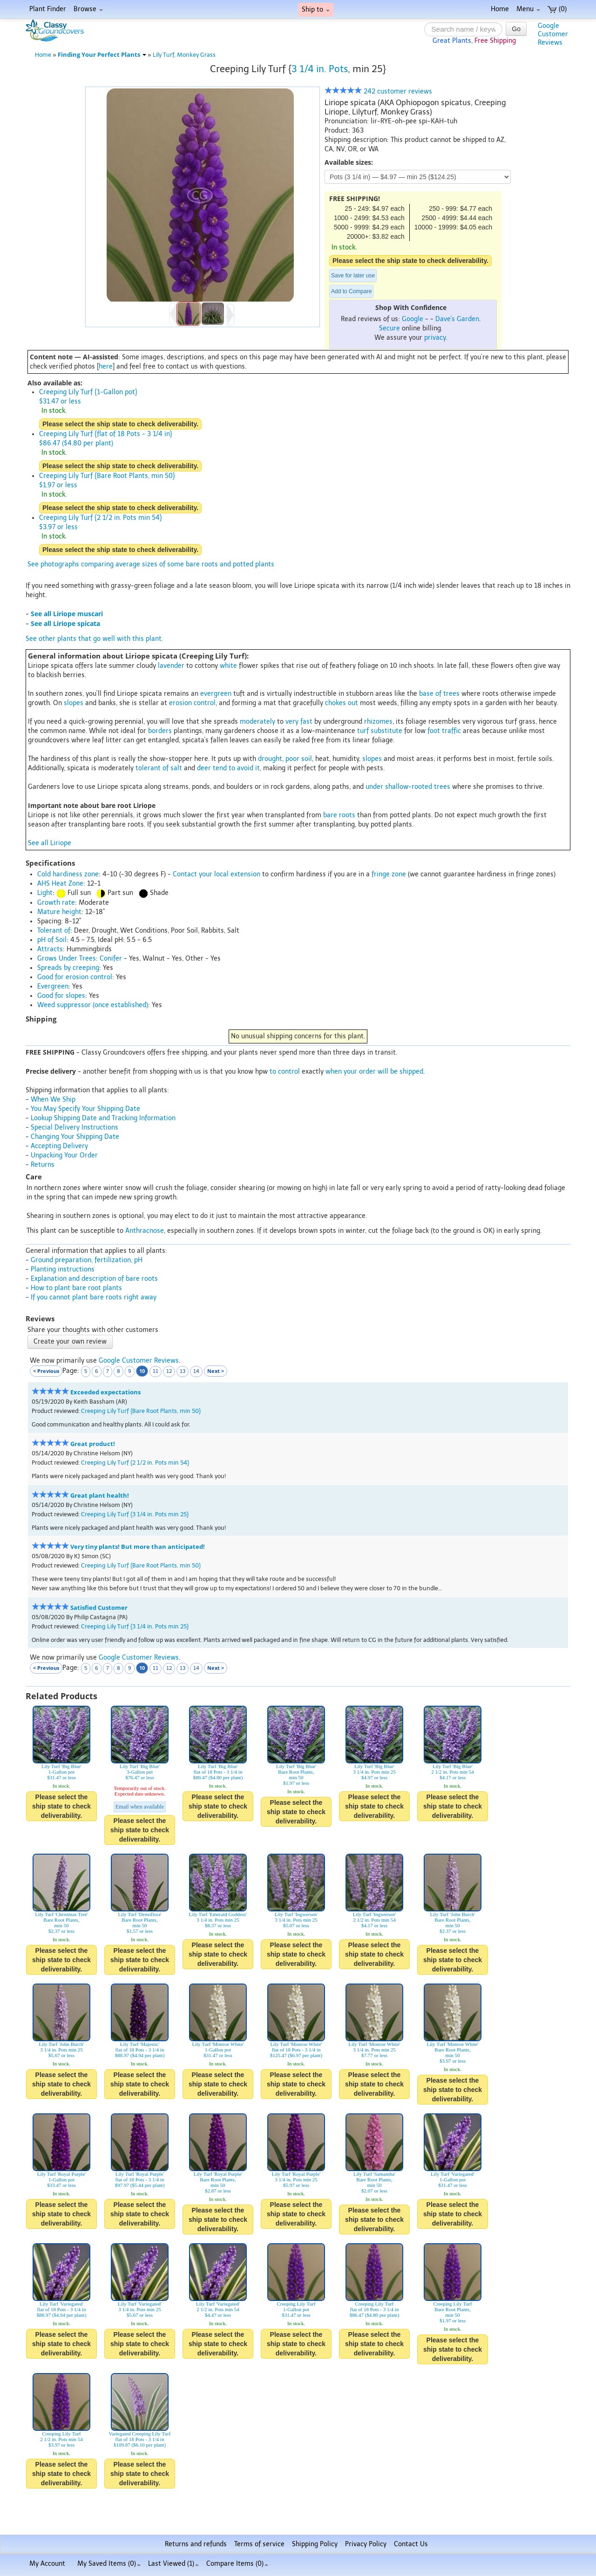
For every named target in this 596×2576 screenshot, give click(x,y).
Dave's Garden (457, 319)
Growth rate (56, 903)
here (106, 366)
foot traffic (444, 731)
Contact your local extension (216, 874)
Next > (215, 1370)
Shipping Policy (315, 2544)
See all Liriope (49, 843)
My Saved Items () (109, 2564)
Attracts (50, 949)
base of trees (439, 694)
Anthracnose (144, 1231)
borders (160, 731)
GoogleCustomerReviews (553, 34)
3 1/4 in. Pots (319, 68)
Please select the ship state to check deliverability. (410, 260)
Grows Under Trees (66, 958)
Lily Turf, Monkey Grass (184, 54)
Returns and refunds (196, 2544)
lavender (171, 666)
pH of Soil (52, 940)
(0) (557, 9)
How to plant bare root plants (76, 1288)
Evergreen (52, 986)
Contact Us (411, 2544)
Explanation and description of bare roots (94, 1279)
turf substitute (379, 731)
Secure (389, 328)
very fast (298, 722)
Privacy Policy (365, 2544)
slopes (73, 703)
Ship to (316, 9)
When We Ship (53, 1099)
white (228, 666)
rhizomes (378, 722)
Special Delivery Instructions (74, 1127)
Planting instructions (63, 1269)
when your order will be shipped (374, 1072)
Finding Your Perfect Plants (102, 55)
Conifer (111, 958)
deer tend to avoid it (228, 768)
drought (270, 759)
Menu (528, 9)
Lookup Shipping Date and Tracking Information (103, 1118)
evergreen (215, 694)
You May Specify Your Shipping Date (85, 1109)
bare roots (339, 815)
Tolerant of (53, 931)
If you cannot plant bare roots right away (93, 1297)
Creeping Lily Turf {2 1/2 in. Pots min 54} (135, 1462)
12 (169, 1371)
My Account (47, 2564)
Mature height (59, 912)
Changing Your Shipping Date (75, 1137)
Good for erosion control (74, 977)
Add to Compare (351, 291)
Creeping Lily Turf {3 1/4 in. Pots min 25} (135, 1514)
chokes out (341, 703)
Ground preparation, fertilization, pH (86, 1260)
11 (155, 1371)
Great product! (92, 1444)
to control (285, 1072)
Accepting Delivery (59, 1146)
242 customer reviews (378, 91)
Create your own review (70, 1341)
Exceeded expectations (105, 1392)
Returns (42, 1165)
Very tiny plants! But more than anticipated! (137, 1547)
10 (142, 1370)
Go (516, 29)
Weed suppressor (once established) (92, 1005)
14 (196, 1371)
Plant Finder (47, 9)
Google (412, 319)
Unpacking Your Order (64, 1155)
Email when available (139, 1806)
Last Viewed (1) (173, 2564)
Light (45, 893)
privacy (435, 338)
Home (500, 9)
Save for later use (353, 275)
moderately (257, 722)
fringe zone (389, 874)
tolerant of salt (158, 768)
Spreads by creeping (68, 968)
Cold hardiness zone (68, 874)
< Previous (46, 1370)
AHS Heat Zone (60, 884)
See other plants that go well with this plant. (94, 639)
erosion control (192, 703)
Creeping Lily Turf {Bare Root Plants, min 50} (141, 1410)
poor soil (298, 759)
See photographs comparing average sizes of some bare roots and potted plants (150, 564)
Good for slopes (61, 996)
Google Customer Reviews (139, 1361)
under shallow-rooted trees (408, 787)
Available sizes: (349, 162)
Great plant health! (99, 1496)
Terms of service (259, 2544)
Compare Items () (237, 2564)
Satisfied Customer (99, 1608)
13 (182, 1371)
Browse (88, 9)
